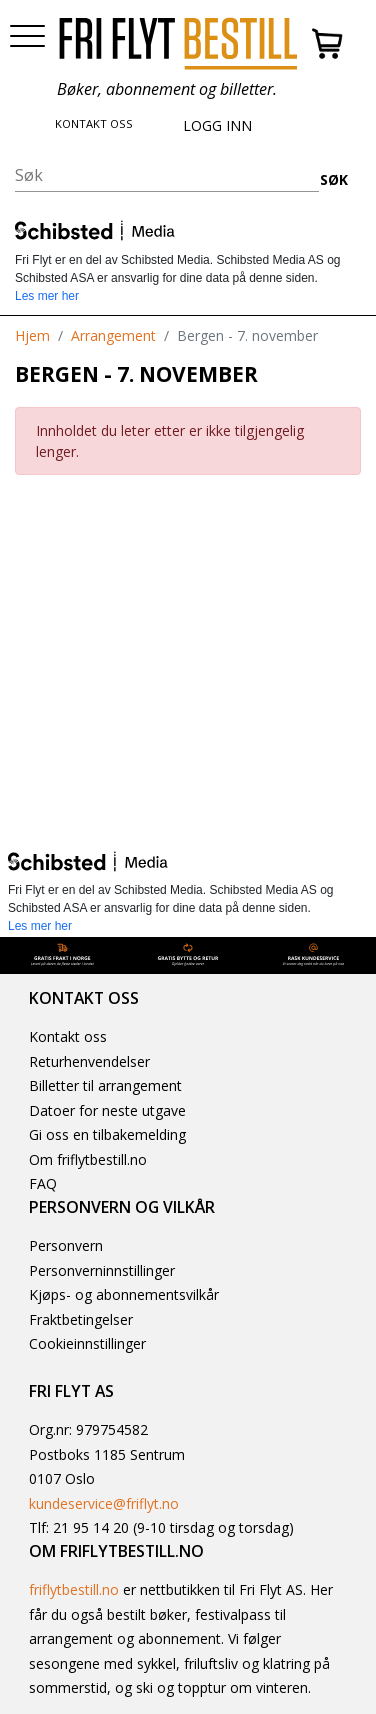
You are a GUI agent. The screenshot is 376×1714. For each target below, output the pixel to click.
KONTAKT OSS (94, 123)
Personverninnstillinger (102, 1270)
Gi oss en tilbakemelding (107, 1134)
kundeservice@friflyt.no (104, 1503)
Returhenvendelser (89, 1061)
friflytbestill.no (74, 1589)
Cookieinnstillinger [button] (87, 1343)
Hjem (32, 335)
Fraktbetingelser (81, 1319)
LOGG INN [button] (217, 125)
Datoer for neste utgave (107, 1110)
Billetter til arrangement (105, 1085)
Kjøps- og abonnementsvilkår (124, 1294)
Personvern (66, 1245)
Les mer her (47, 296)
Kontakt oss (68, 1036)
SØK (334, 179)
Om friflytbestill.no (88, 1159)
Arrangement (113, 335)
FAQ (43, 1183)
